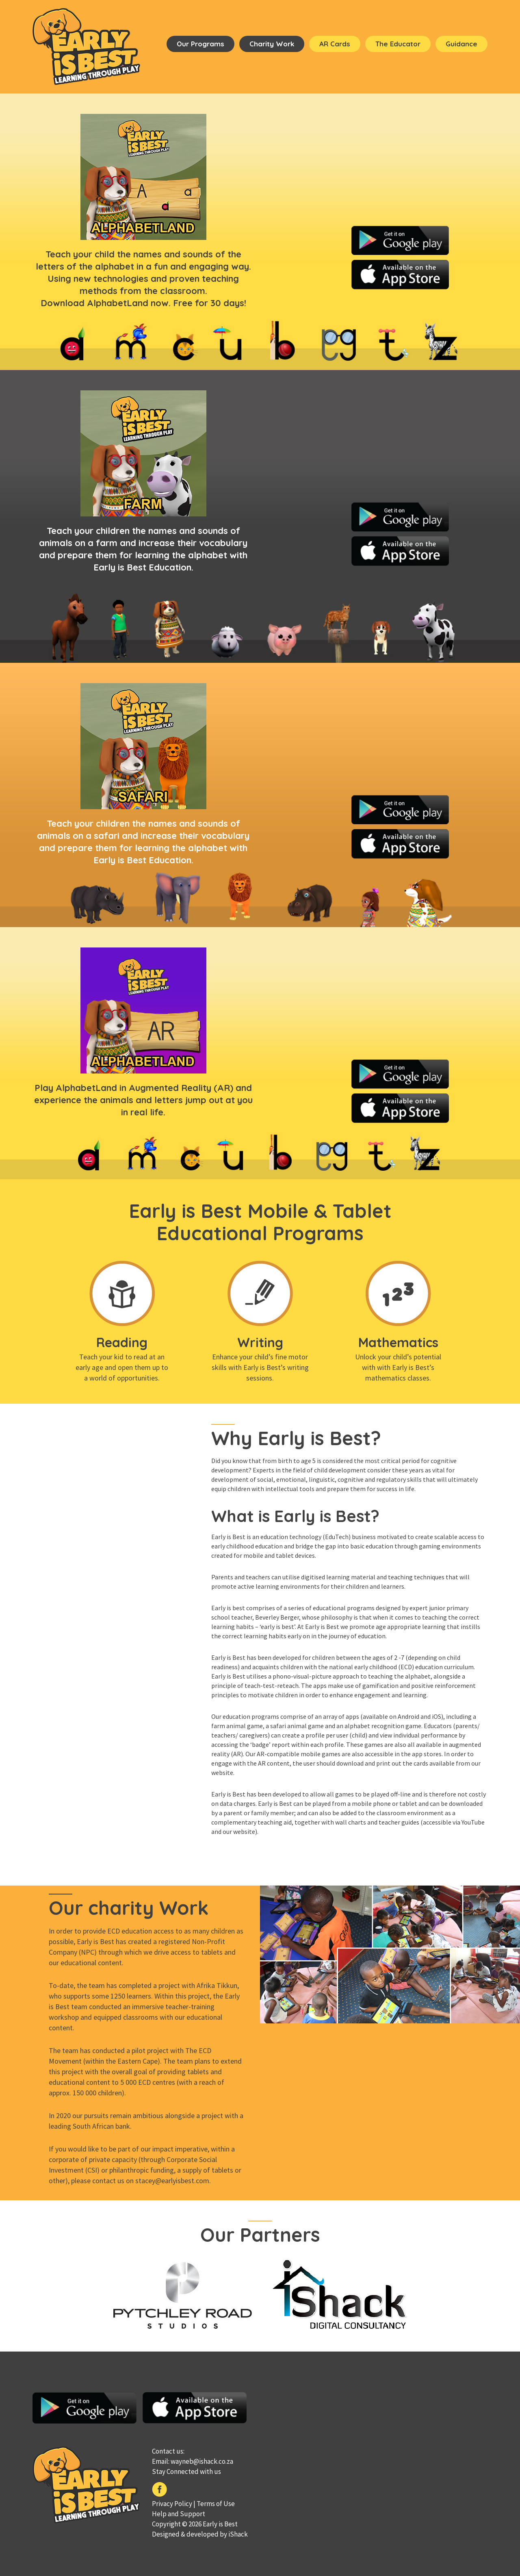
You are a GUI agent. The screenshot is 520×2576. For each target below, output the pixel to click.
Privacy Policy (172, 2503)
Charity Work (271, 43)
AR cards (334, 43)
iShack (238, 2534)
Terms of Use (216, 2503)
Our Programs (200, 43)
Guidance (461, 43)
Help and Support (178, 2513)
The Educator (397, 43)
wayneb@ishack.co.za (202, 2461)
